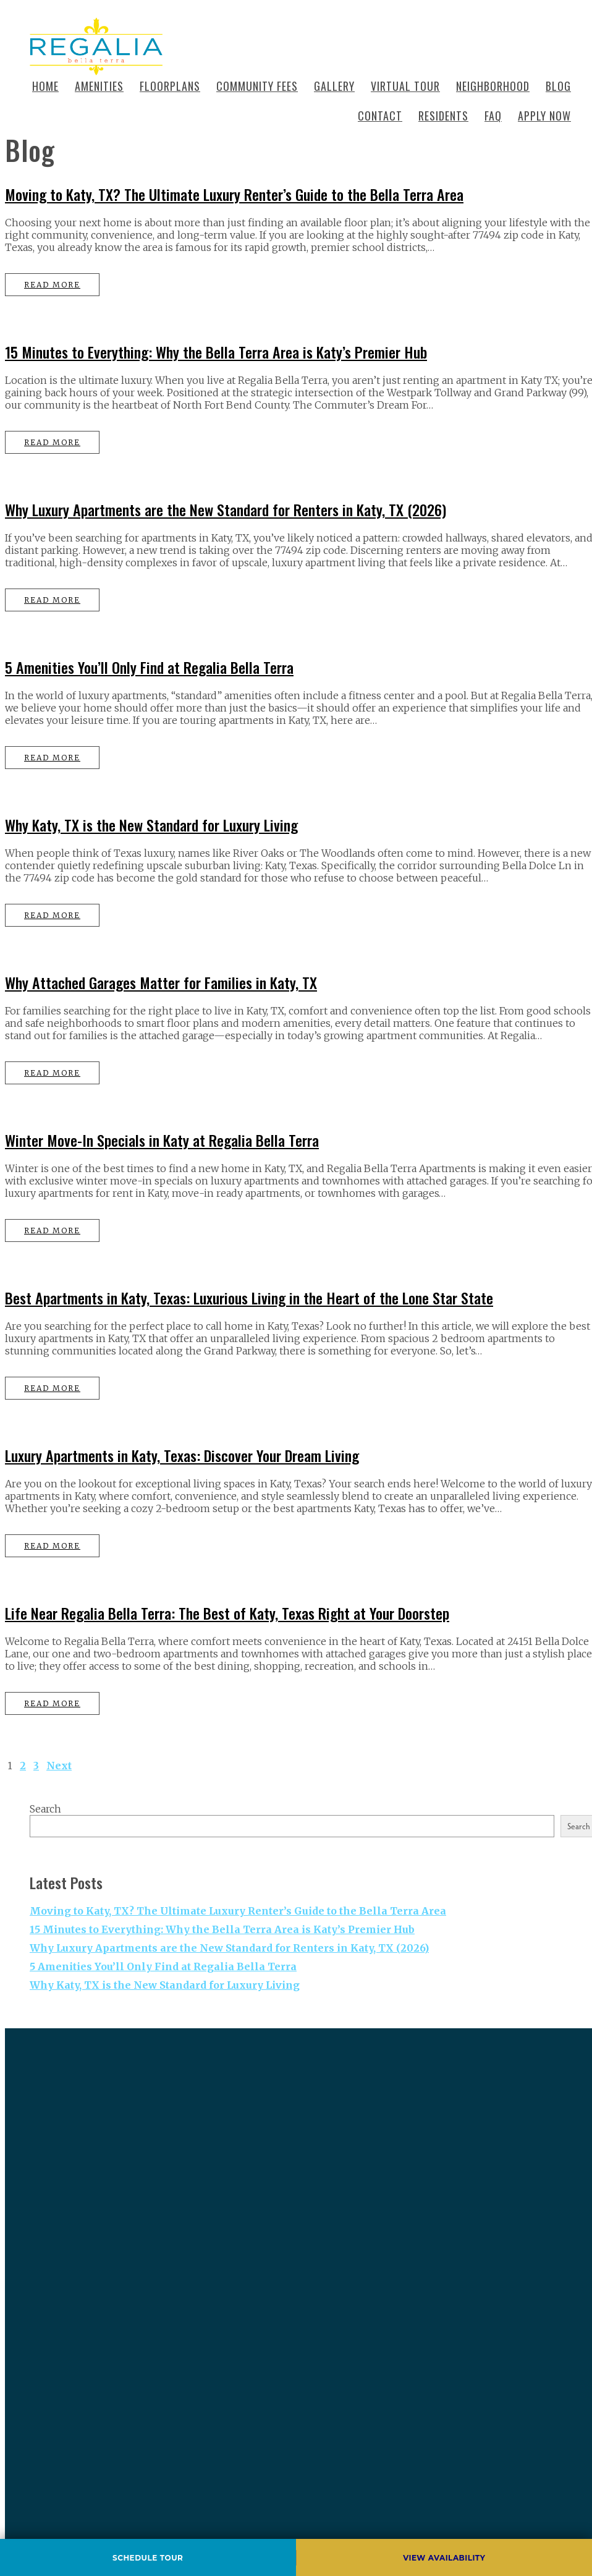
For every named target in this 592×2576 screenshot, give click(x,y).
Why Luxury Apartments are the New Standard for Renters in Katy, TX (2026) (225, 509)
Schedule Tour (147, 2557)
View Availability (444, 2557)
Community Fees (257, 86)
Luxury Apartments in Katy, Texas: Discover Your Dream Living (182, 1455)
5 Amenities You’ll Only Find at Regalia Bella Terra (149, 667)
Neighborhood (493, 86)
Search (45, 1809)
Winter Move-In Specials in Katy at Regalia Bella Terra (162, 1140)
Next (59, 1765)
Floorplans (170, 86)
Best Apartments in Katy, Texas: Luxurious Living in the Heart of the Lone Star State (249, 1297)
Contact (380, 116)
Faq (493, 116)
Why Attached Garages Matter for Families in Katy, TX (161, 982)
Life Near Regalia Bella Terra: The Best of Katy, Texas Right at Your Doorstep (227, 1613)
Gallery (334, 86)
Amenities (99, 86)
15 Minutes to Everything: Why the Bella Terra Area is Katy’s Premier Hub (216, 352)
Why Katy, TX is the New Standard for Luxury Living (151, 825)
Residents (443, 116)
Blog (558, 86)
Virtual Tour (405, 86)
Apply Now (544, 116)
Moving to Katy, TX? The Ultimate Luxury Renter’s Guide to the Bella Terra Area (234, 194)
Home (45, 86)
